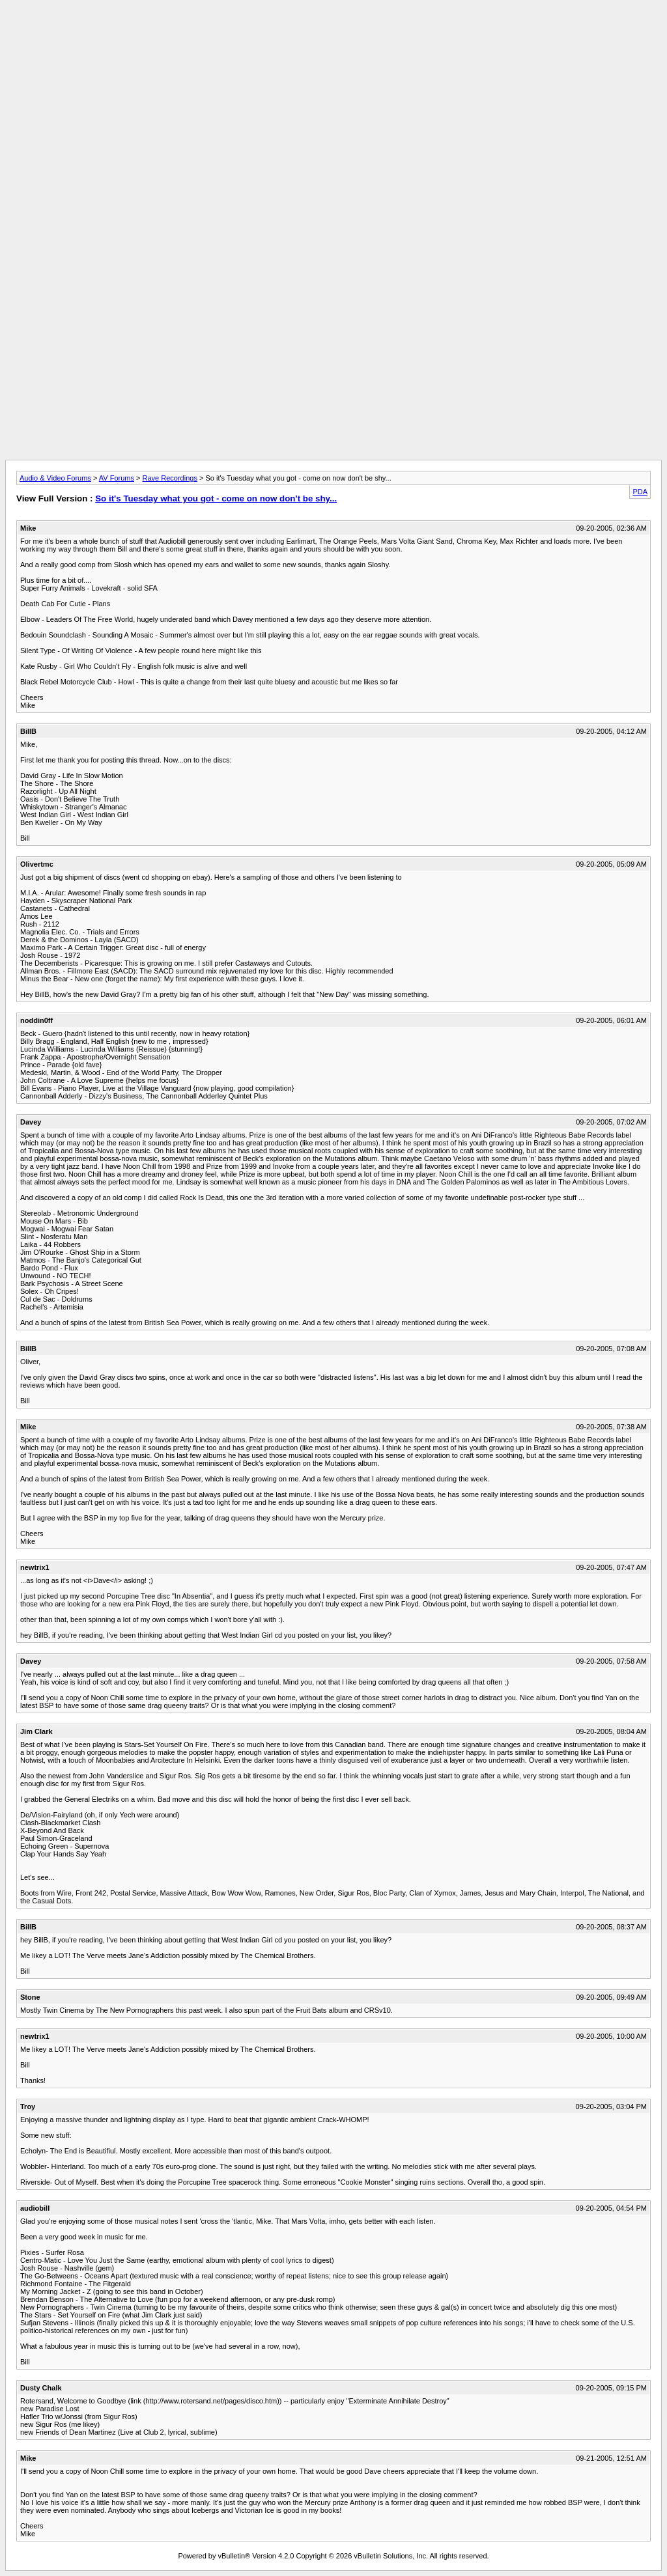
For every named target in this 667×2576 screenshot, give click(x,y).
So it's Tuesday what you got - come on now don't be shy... (216, 498)
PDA (639, 492)
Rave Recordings (170, 478)
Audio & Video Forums (55, 478)
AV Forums (116, 478)
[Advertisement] (333, 34)
